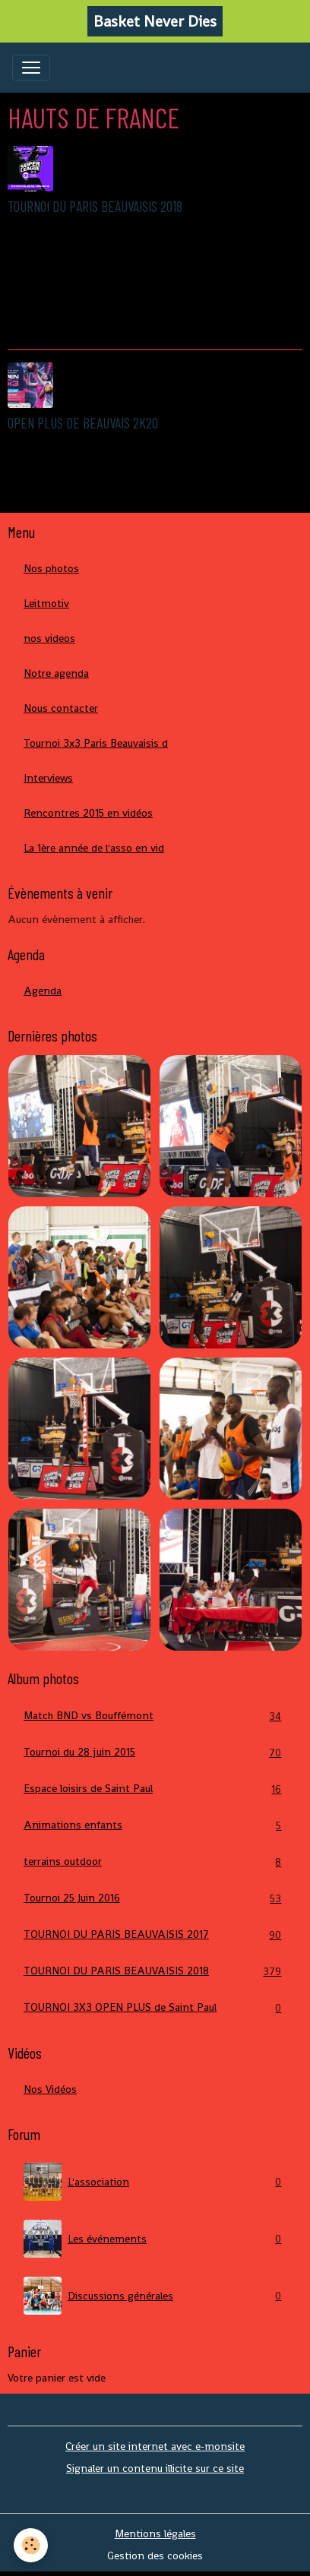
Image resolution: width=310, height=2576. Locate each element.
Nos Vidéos (50, 2089)
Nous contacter (61, 708)
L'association (155, 2182)
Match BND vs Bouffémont (155, 1715)
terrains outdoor (155, 1861)
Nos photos (51, 568)
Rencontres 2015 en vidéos (88, 813)
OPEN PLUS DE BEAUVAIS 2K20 (83, 422)
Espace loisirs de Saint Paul (155, 1788)
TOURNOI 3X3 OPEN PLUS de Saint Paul (155, 2007)
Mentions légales (155, 2533)
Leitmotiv (46, 603)
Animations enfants (155, 1825)
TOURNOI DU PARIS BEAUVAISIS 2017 (155, 1934)
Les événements (155, 2239)
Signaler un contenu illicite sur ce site (155, 2468)
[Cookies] (31, 2545)
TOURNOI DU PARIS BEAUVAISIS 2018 (95, 206)
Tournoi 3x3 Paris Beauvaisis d (96, 743)
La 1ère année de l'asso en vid (94, 848)
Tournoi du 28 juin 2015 (155, 1752)
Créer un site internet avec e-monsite (155, 2446)
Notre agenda (56, 673)
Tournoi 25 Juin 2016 (155, 1898)
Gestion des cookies (155, 2555)
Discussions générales (155, 2296)
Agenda (43, 990)
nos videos (49, 638)
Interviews (48, 778)
